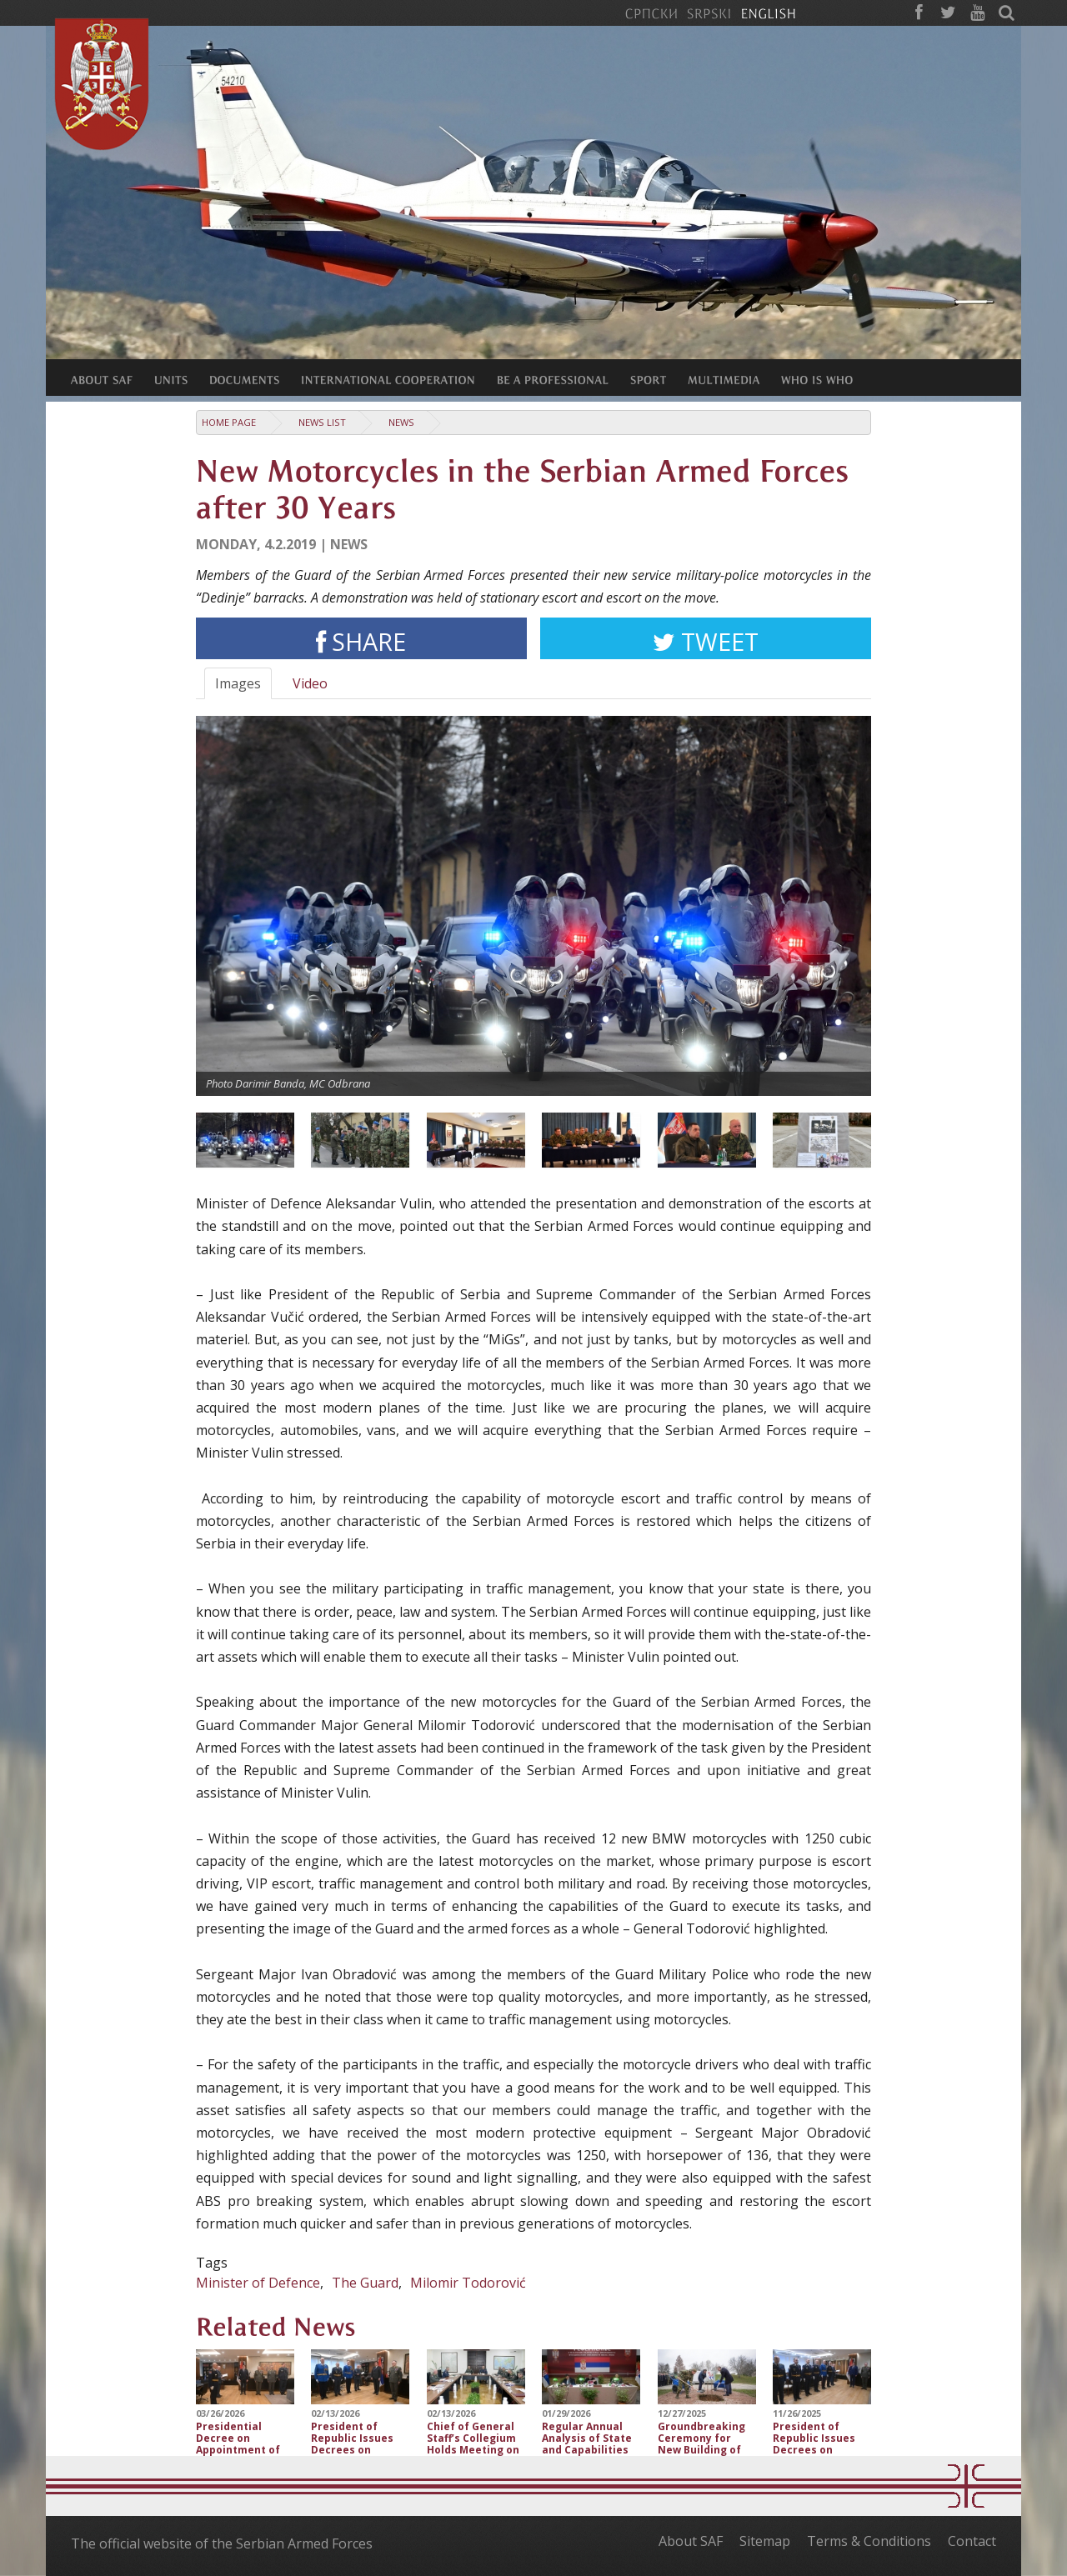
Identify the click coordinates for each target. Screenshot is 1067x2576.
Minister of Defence (258, 2282)
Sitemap (764, 2541)
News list (322, 422)
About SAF (691, 2541)
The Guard (365, 2282)
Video (310, 683)
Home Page (229, 422)
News (401, 422)
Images (238, 683)
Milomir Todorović (468, 2282)
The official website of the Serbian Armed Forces (222, 2543)
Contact (972, 2541)
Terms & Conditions (869, 2541)
